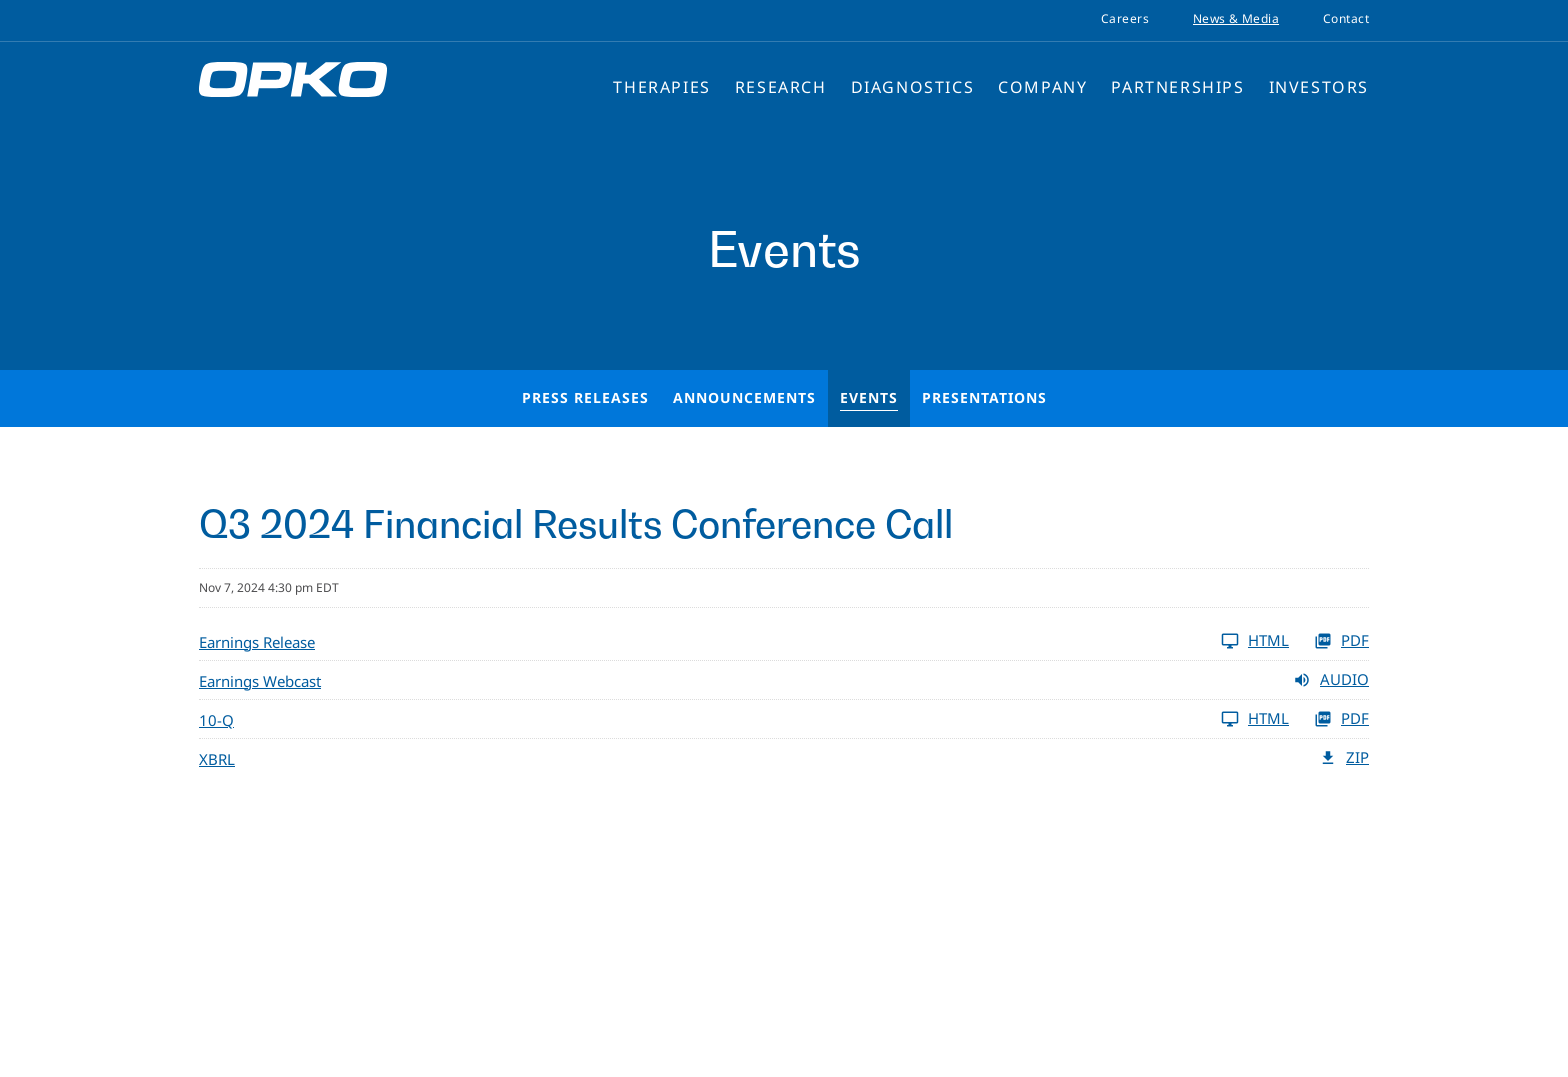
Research (781, 87)
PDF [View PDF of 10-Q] (1341, 719)
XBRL (217, 759)
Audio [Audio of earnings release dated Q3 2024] (1331, 680)
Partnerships (1177, 87)
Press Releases (585, 397)
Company (1042, 87)
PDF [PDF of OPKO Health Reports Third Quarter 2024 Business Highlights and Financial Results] (1341, 641)
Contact (1346, 19)
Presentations (984, 397)
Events (869, 397)
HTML (1255, 641)
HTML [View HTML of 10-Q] (1255, 719)
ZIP (1344, 758)
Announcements (744, 397)
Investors (1319, 87)
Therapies (661, 87)
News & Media (1236, 19)
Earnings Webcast (260, 681)
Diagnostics (913, 87)
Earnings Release (257, 642)
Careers (1125, 19)
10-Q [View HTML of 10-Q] (216, 720)
